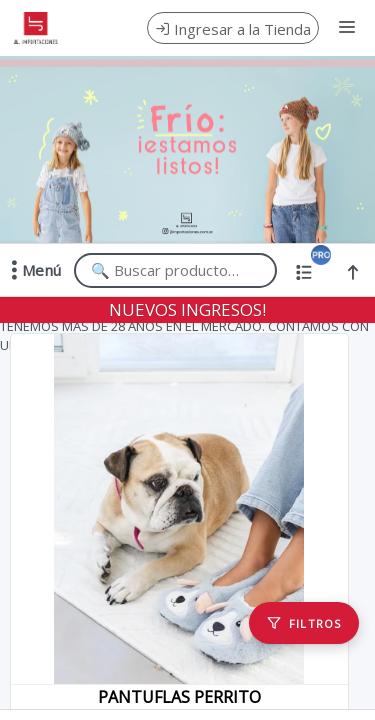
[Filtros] (304, 623)
